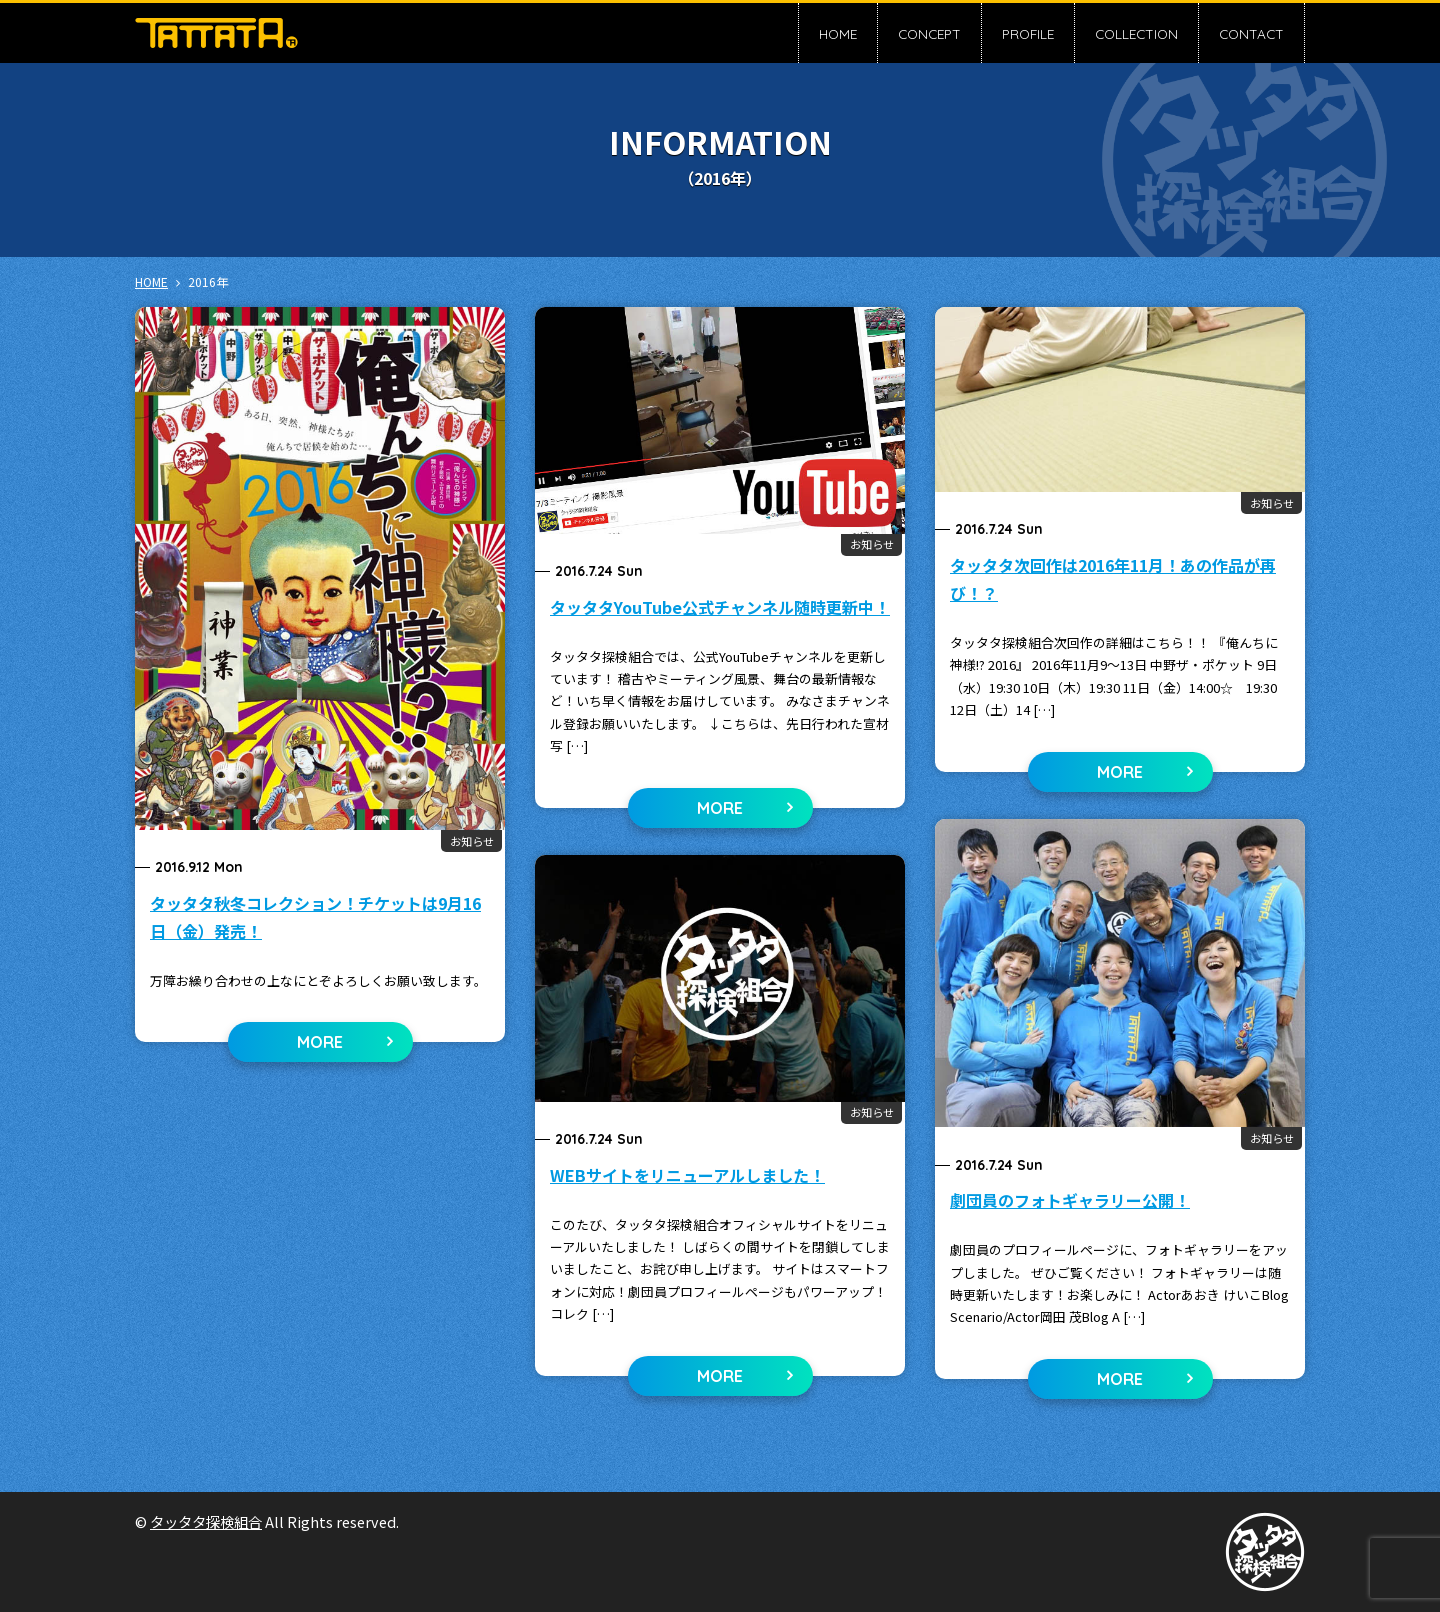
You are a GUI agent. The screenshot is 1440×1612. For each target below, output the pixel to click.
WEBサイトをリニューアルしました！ (687, 1175)
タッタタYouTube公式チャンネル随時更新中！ (720, 607)
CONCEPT (929, 33)
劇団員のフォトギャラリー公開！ (1070, 1200)
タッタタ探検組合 (206, 1521)
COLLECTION (1136, 33)
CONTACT (1251, 33)
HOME (838, 33)
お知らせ (472, 841)
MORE (320, 1042)
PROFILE (1028, 33)
